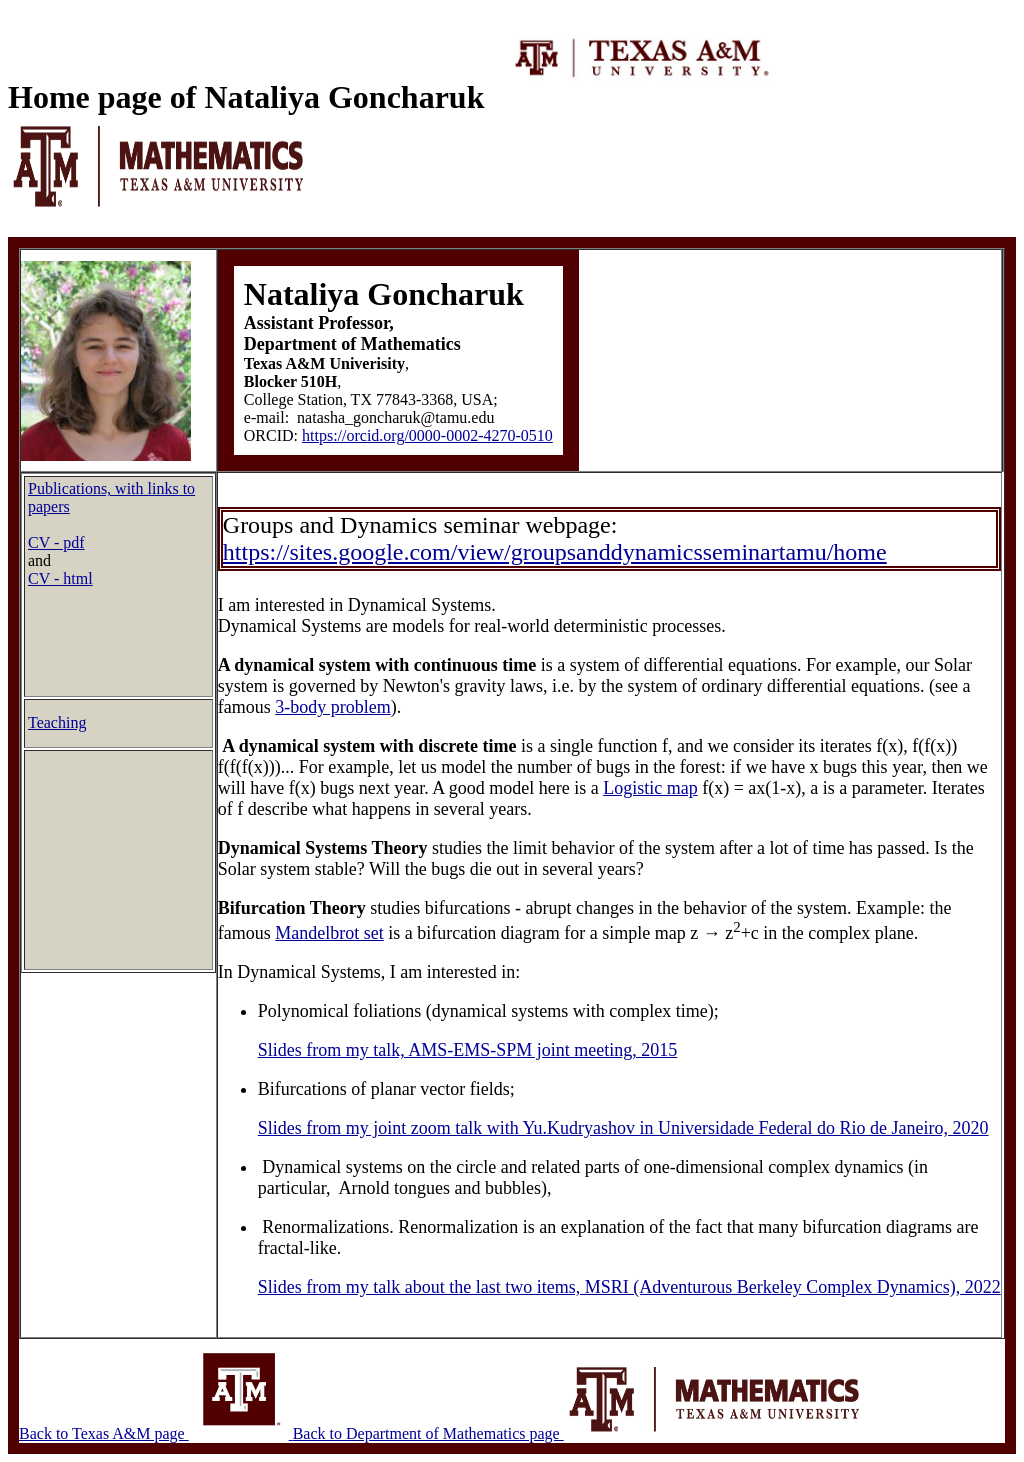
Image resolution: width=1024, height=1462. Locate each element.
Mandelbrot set (329, 933)
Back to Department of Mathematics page (578, 1433)
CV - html (60, 578)
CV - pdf (56, 542)
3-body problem (332, 707)
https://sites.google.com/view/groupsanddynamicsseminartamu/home (555, 552)
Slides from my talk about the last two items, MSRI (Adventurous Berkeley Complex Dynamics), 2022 (629, 1287)
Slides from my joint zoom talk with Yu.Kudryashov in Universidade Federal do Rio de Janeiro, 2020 (623, 1128)
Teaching (57, 722)
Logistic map (650, 788)
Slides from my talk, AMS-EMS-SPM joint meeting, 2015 (468, 1050)
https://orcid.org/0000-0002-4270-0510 (427, 435)
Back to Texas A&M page (156, 1433)
